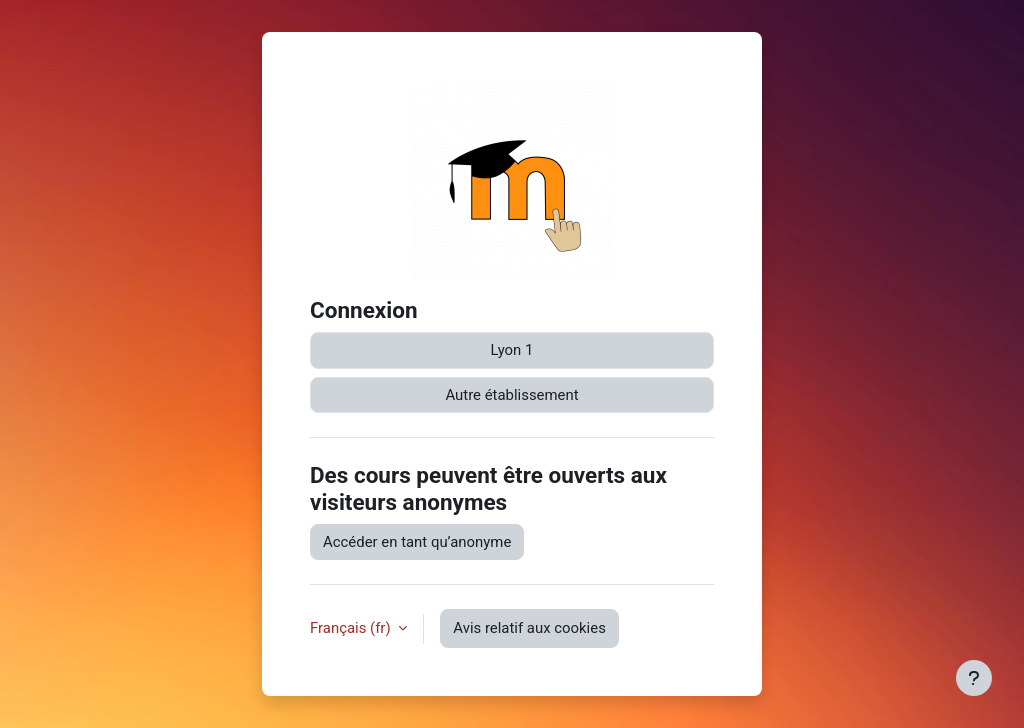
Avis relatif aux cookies (529, 628)
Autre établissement (511, 395)
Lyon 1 (512, 350)
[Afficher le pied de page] (974, 678)
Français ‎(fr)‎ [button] (352, 628)
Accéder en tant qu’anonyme (417, 542)
